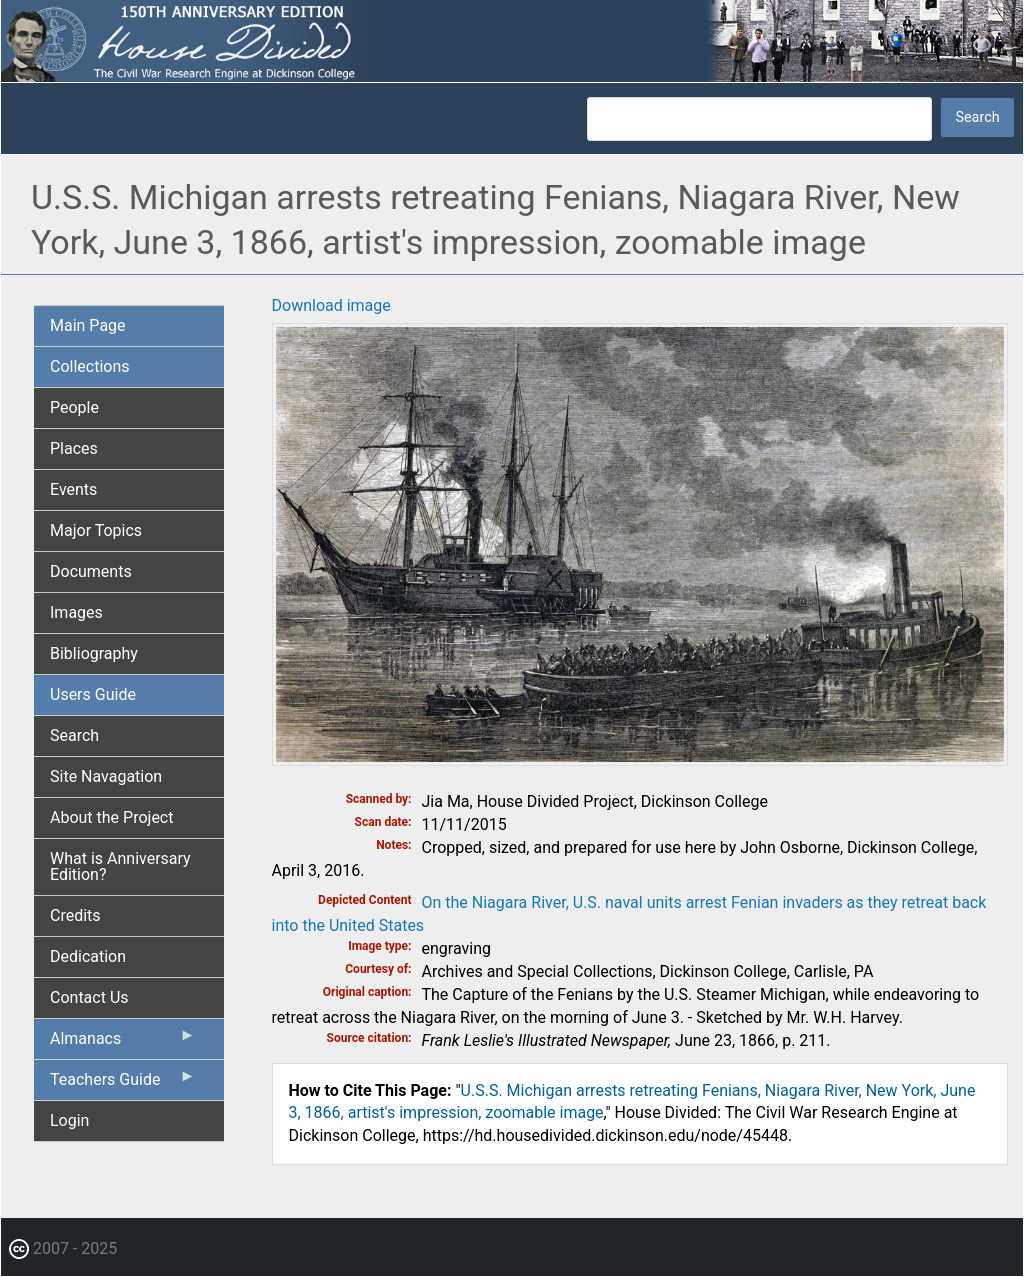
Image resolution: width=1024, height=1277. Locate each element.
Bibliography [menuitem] (94, 653)
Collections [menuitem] (90, 366)
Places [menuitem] (74, 448)
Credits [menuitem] (75, 915)
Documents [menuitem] (91, 571)
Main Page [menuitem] (88, 325)
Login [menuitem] (69, 1120)
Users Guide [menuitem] (93, 694)
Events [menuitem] (73, 489)
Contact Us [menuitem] (89, 997)
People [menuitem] (74, 407)
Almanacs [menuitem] (123, 1043)
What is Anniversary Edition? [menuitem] (120, 866)
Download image (331, 305)
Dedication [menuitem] (88, 956)
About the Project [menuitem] (111, 817)
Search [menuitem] (74, 735)
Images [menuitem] (76, 612)
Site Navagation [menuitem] (106, 776)
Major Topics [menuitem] (96, 530)
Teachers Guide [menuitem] (123, 1084)
